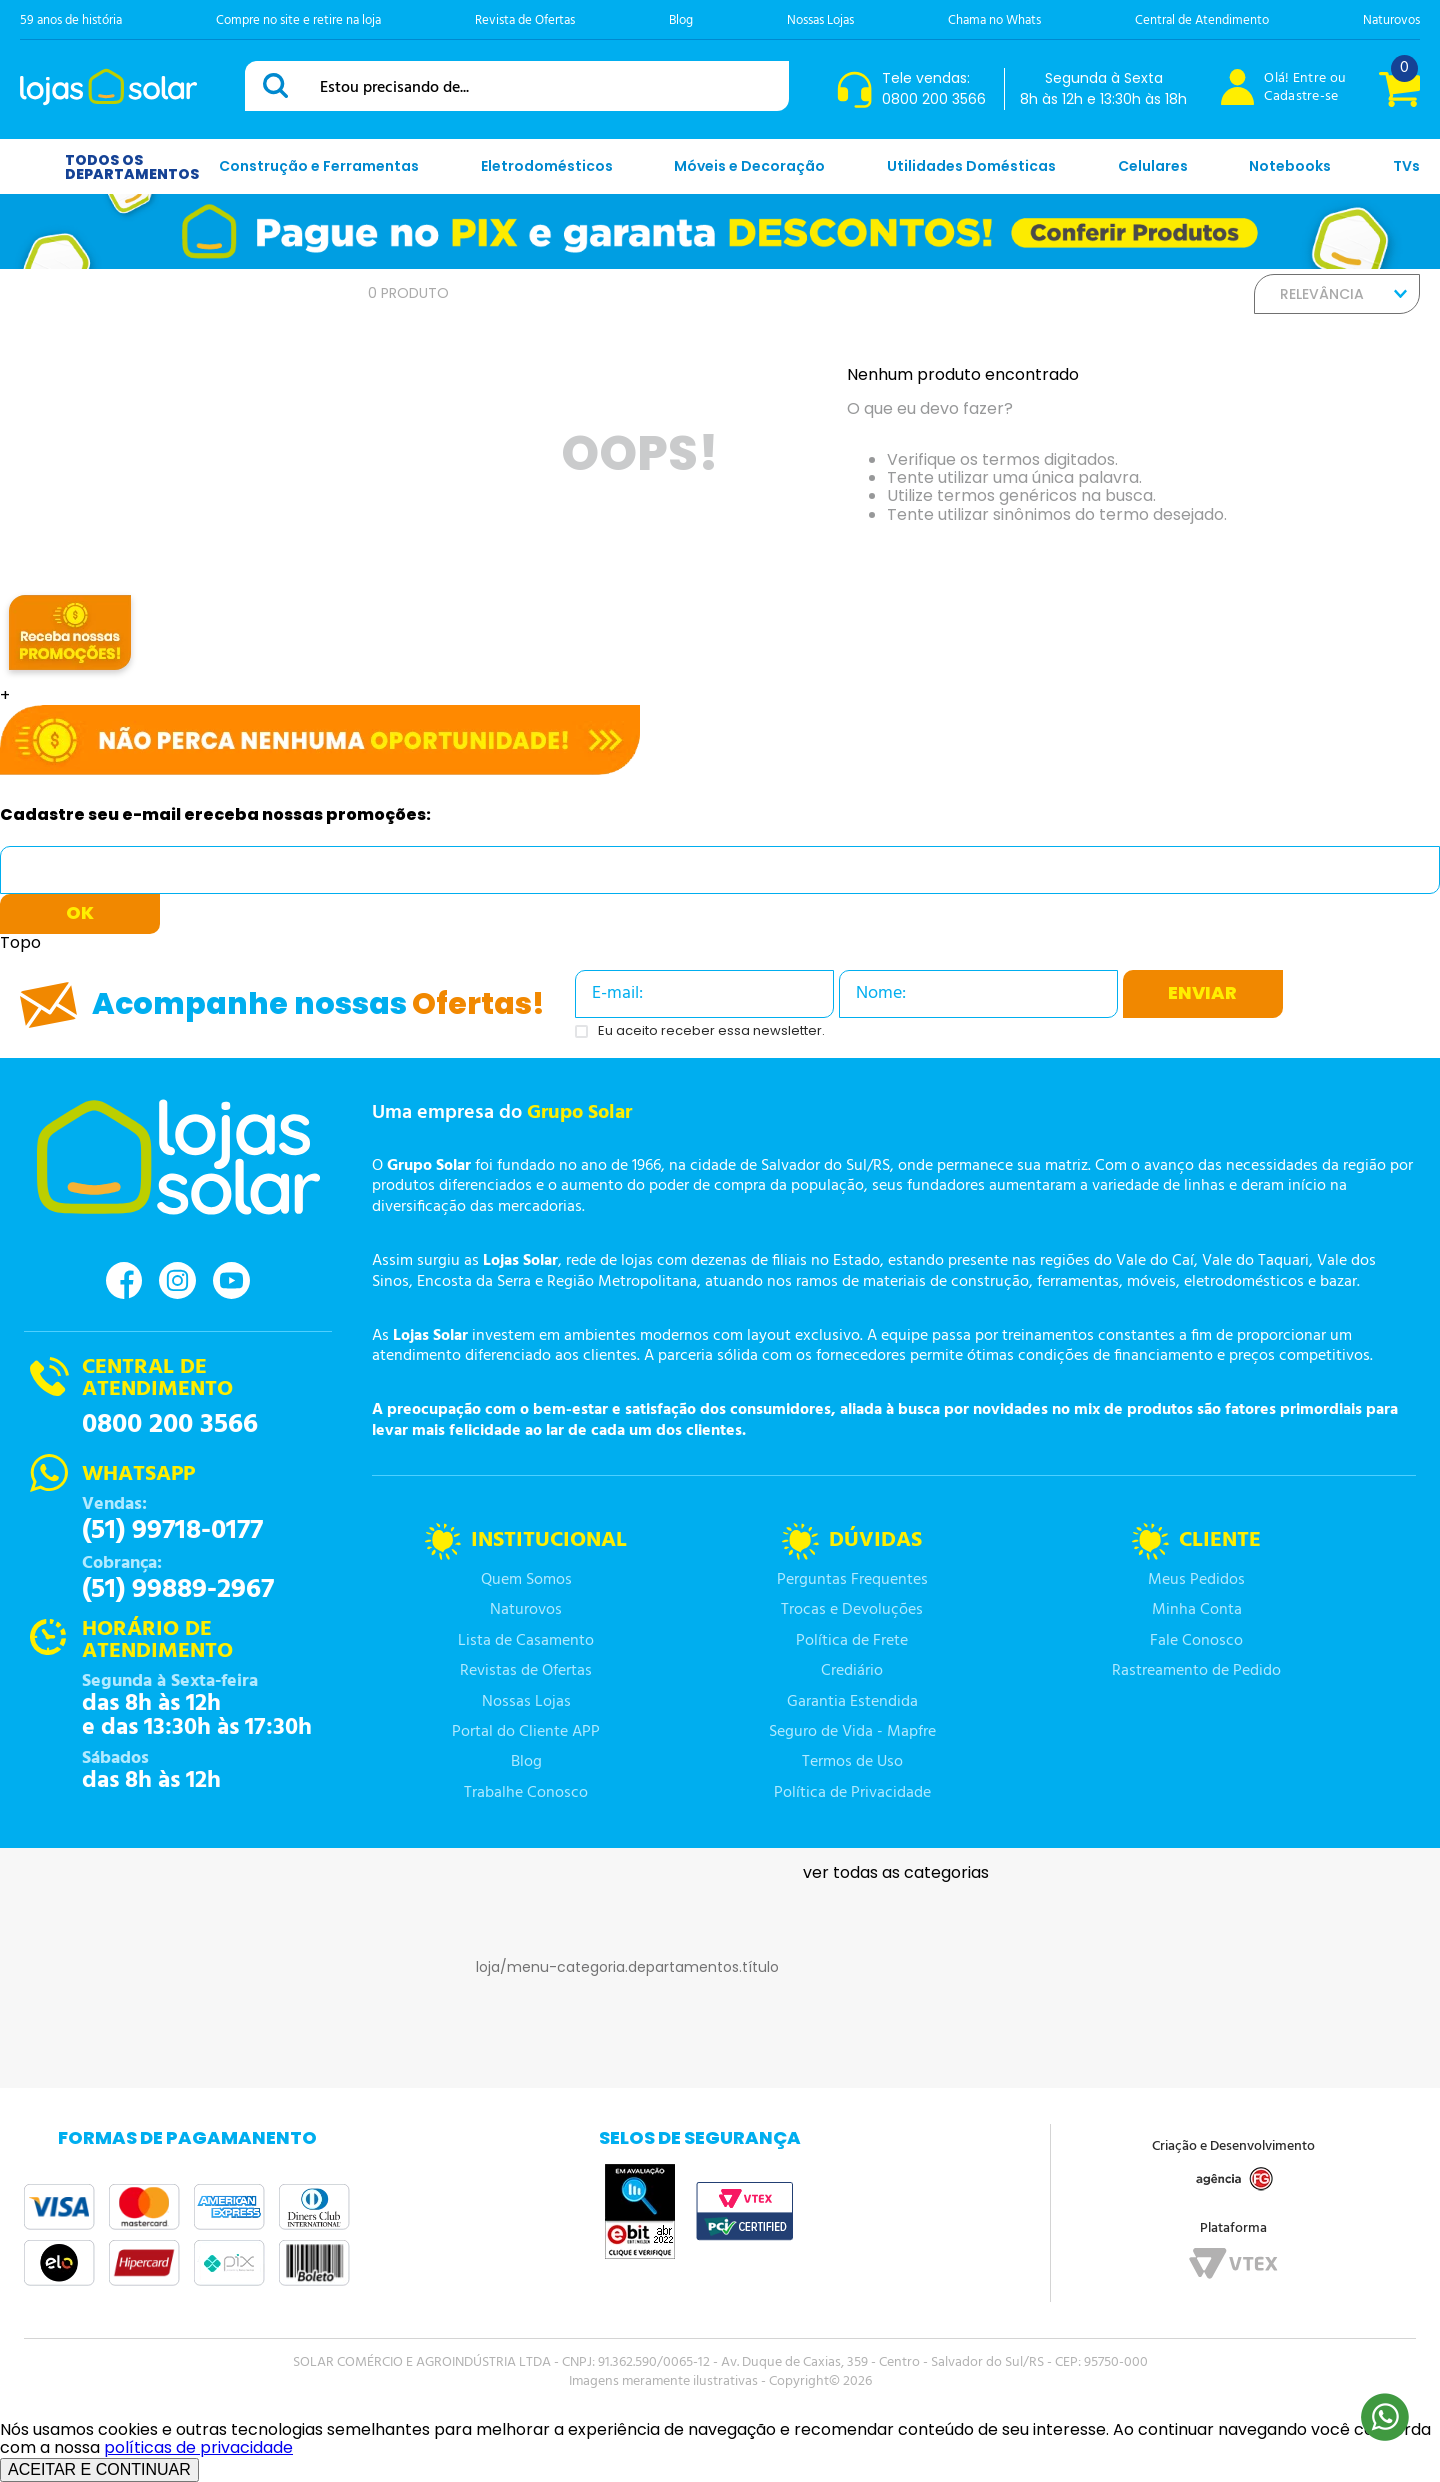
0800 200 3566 (170, 1425)
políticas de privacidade (198, 2447)
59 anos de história (71, 20)
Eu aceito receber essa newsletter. (711, 1031)
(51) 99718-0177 (172, 1531)
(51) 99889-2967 (178, 1590)
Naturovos (1391, 20)
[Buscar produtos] (279, 85)
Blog (681, 20)
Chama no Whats (994, 20)
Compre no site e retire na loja (298, 20)
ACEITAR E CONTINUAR (99, 2469)
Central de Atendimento (1202, 20)
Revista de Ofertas (525, 20)
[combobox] (517, 86)
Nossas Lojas (820, 20)
